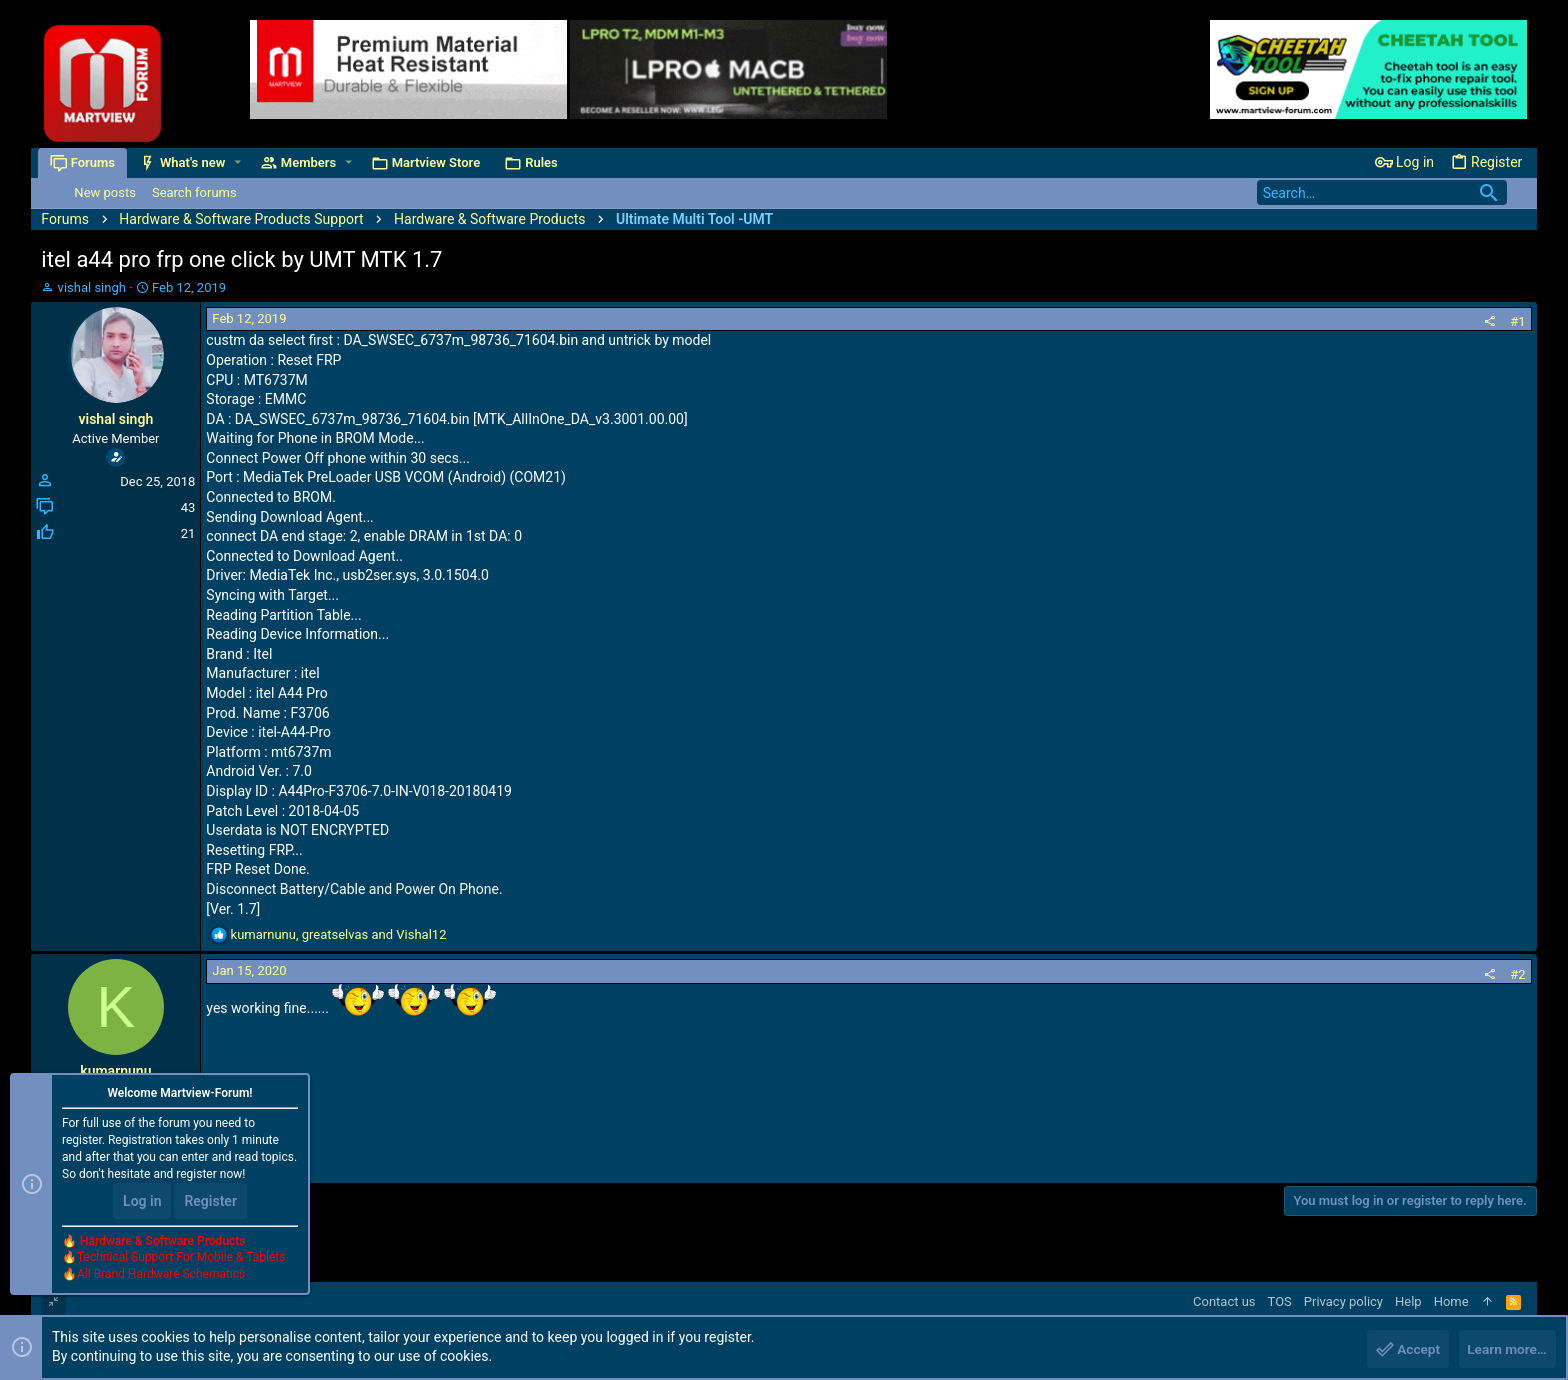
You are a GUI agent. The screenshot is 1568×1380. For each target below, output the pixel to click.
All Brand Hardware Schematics (161, 1276)
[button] (241, 162)
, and (339, 934)
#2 (1517, 974)
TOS (1280, 1301)
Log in (142, 1202)
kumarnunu (115, 1071)
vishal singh (92, 287)
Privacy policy (1343, 1301)
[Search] (1382, 192)
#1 (1517, 321)
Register (210, 1202)
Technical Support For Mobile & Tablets (181, 1259)
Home (1451, 1301)
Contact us (1224, 1301)
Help (1408, 1301)
